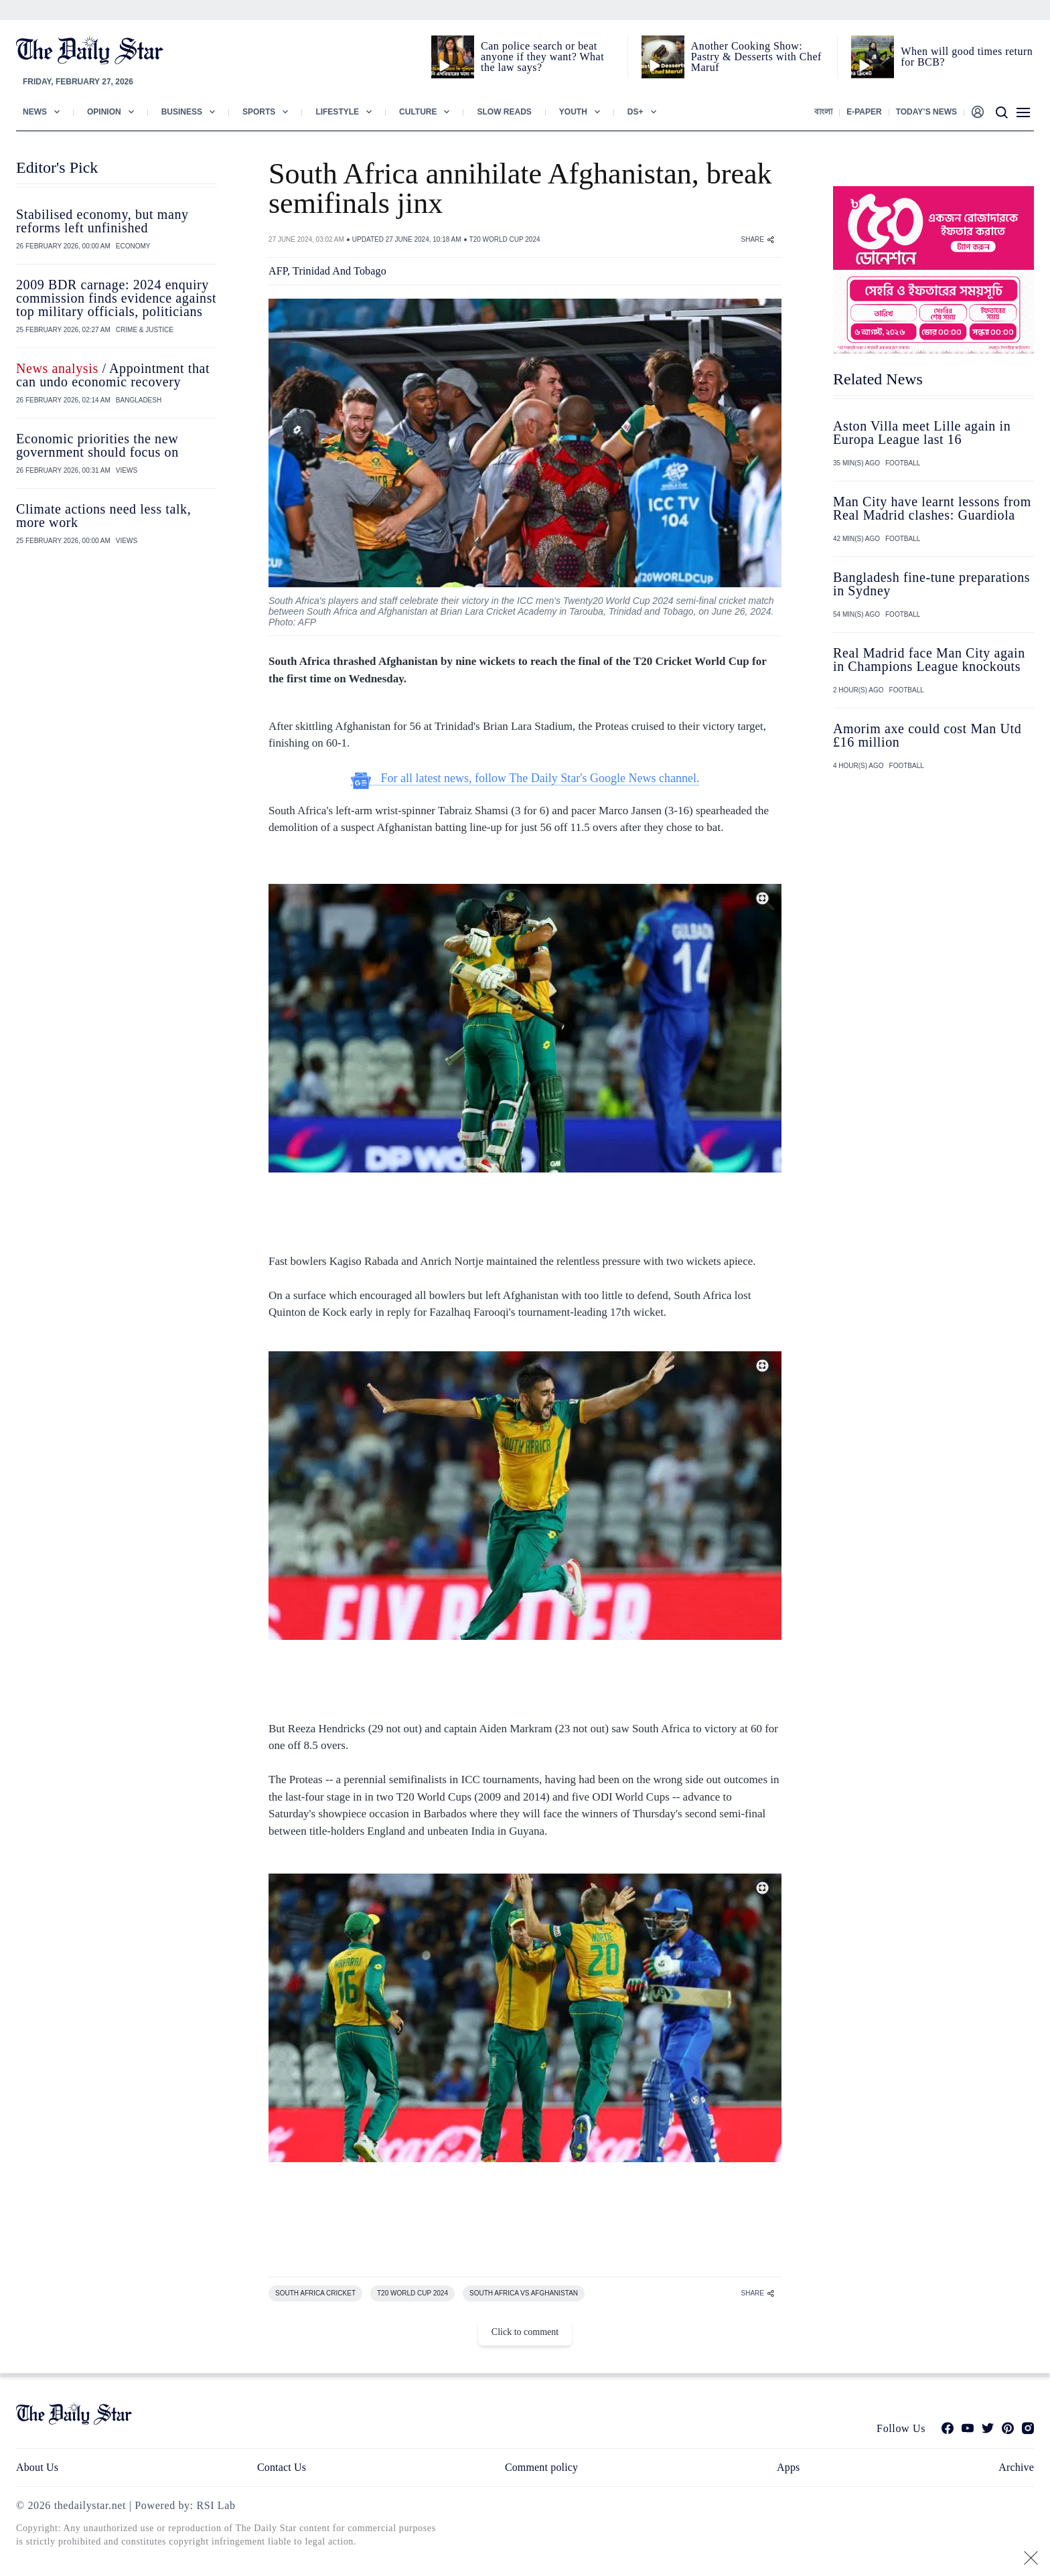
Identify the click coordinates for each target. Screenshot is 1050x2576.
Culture (418, 112)
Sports (258, 112)
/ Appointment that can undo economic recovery (113, 375)
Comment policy (541, 2467)
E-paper (863, 112)
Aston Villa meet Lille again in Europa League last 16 (921, 433)
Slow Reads (504, 112)
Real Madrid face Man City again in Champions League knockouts (929, 660)
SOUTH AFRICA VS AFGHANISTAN (523, 2293)
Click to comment (525, 2332)
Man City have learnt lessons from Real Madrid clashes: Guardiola (932, 508)
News (35, 112)
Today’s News (926, 112)
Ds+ (635, 112)
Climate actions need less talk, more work (103, 516)
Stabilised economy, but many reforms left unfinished (102, 221)
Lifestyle (337, 112)
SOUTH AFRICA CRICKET (315, 2293)
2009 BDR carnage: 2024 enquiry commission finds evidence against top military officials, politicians (116, 298)
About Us (37, 2467)
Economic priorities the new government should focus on (97, 445)
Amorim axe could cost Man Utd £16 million (927, 735)
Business (181, 112)
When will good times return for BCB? (967, 57)
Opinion (104, 112)
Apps (788, 2467)
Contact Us (281, 2467)
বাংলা (823, 112)
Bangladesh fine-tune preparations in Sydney (931, 584)
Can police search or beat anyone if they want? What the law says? (542, 56)
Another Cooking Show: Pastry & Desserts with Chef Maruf (756, 56)
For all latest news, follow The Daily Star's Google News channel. (525, 778)
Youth (573, 112)
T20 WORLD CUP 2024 (504, 239)
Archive (1016, 2467)
